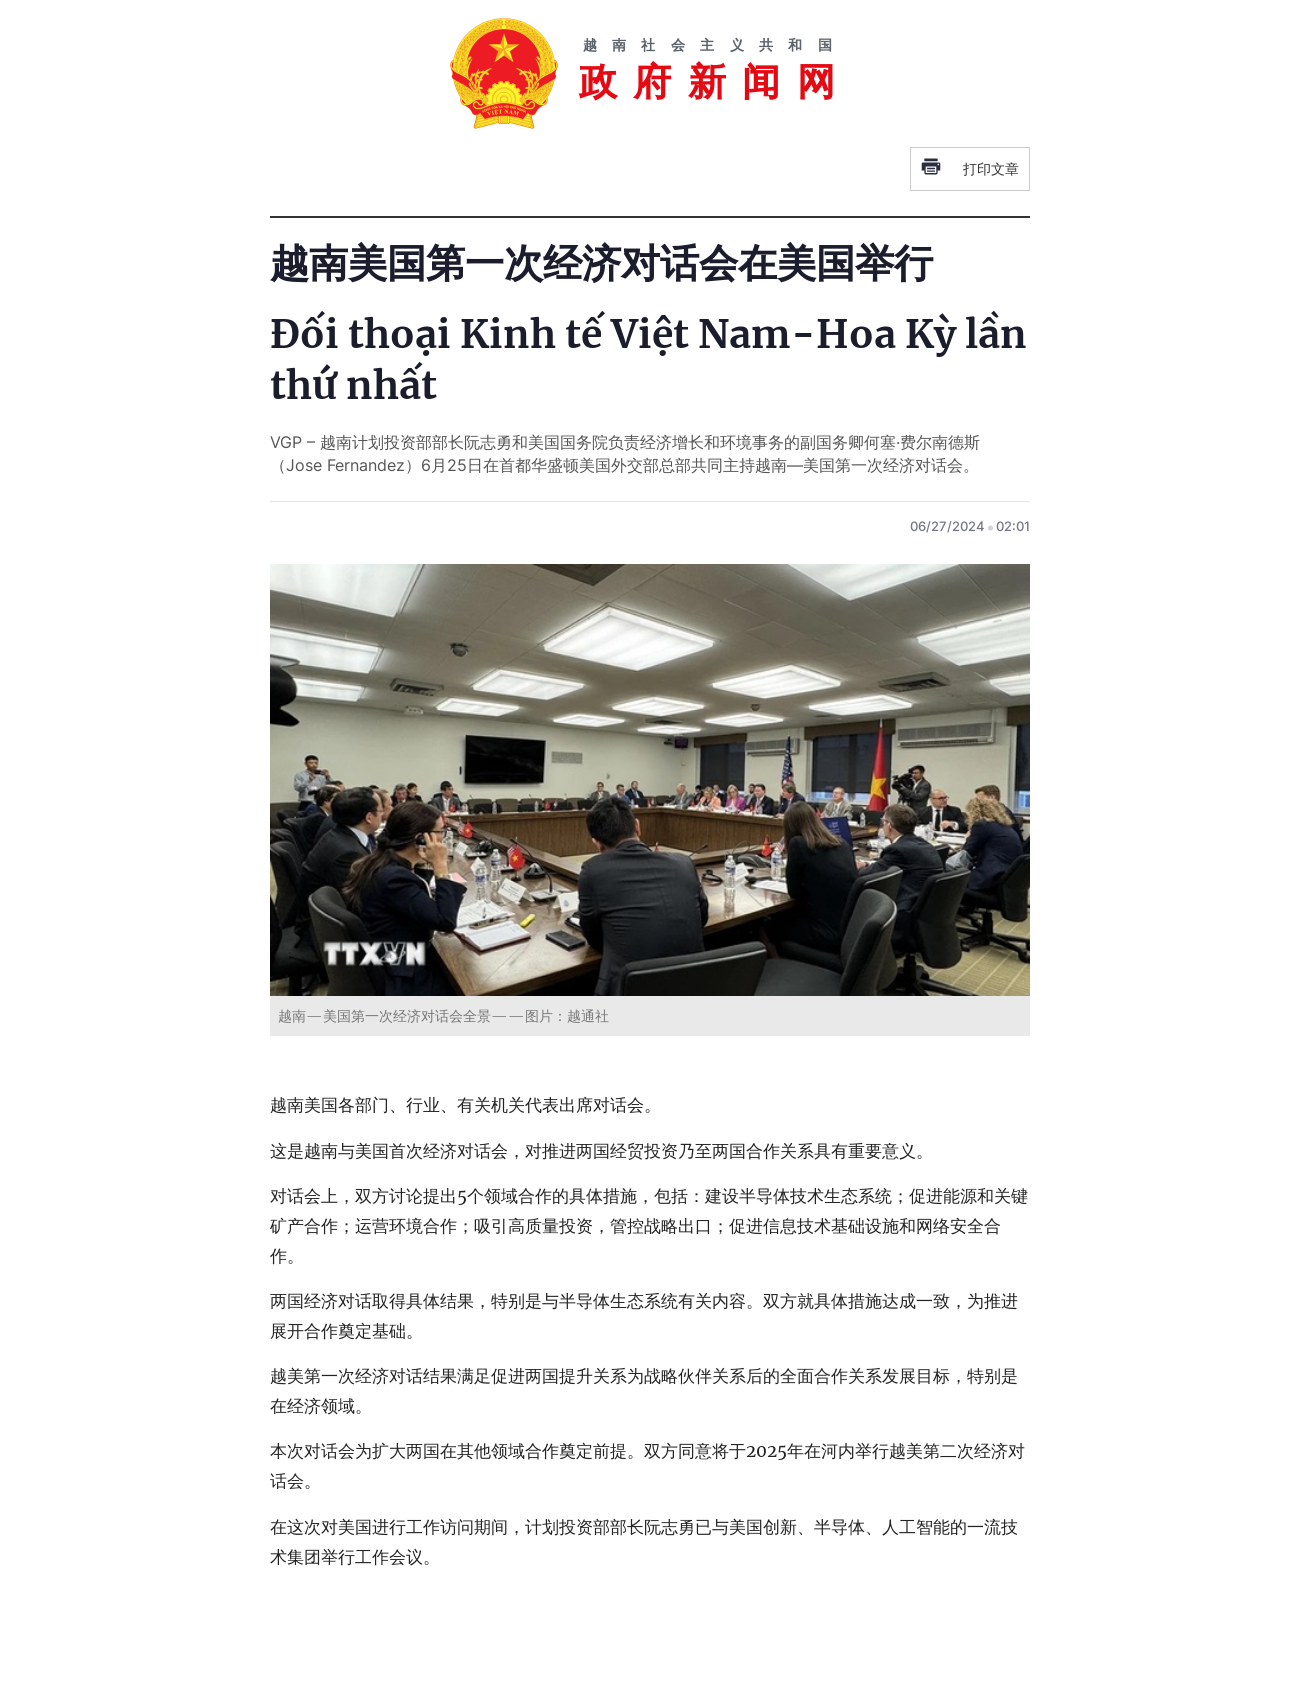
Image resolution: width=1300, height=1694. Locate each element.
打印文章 (970, 169)
